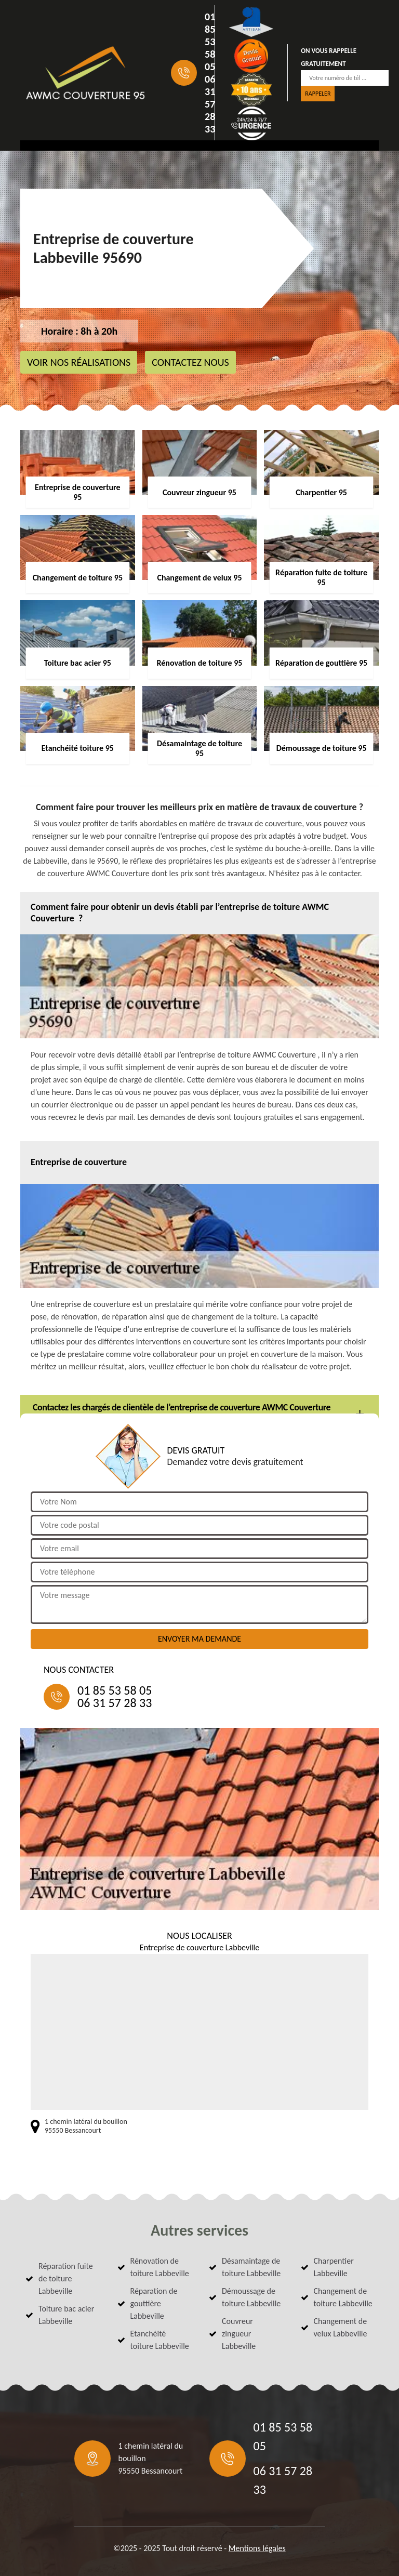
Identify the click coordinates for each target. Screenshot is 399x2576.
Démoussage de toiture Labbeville (251, 2297)
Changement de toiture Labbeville (343, 2297)
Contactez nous (190, 362)
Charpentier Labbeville (334, 2267)
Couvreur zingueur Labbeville (239, 2333)
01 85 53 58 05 (210, 41)
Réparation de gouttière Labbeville (154, 2303)
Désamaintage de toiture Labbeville (251, 2267)
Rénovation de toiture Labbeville (159, 2267)
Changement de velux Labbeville (340, 2327)
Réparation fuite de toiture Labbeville (65, 2278)
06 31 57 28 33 (210, 104)
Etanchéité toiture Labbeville (159, 2340)
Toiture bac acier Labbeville (66, 2315)
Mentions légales (257, 2548)
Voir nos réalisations (78, 362)
